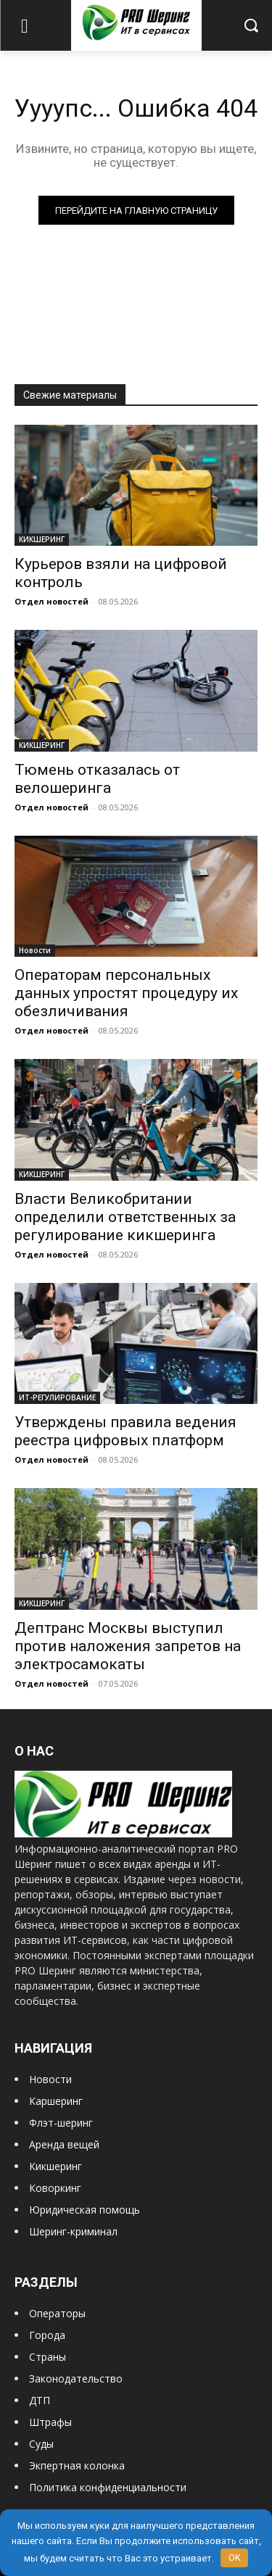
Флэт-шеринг (61, 2123)
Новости (35, 950)
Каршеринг (56, 2101)
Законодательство (76, 2378)
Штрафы (50, 2422)
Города (47, 2335)
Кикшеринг (55, 2166)
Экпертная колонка (77, 2465)
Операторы (57, 2313)
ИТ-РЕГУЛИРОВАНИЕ (57, 1397)
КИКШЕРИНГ (42, 539)
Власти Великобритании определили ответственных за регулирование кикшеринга (125, 1217)
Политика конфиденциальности (107, 2487)
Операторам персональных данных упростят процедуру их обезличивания (126, 993)
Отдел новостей (51, 601)
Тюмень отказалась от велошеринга (97, 779)
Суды (41, 2444)
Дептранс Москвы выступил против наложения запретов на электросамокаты (128, 1646)
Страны (47, 2357)
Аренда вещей (64, 2144)
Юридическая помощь (84, 2209)
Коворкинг (55, 2188)
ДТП (39, 2400)
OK (234, 2557)
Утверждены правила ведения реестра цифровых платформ (125, 1431)
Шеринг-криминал (73, 2231)
